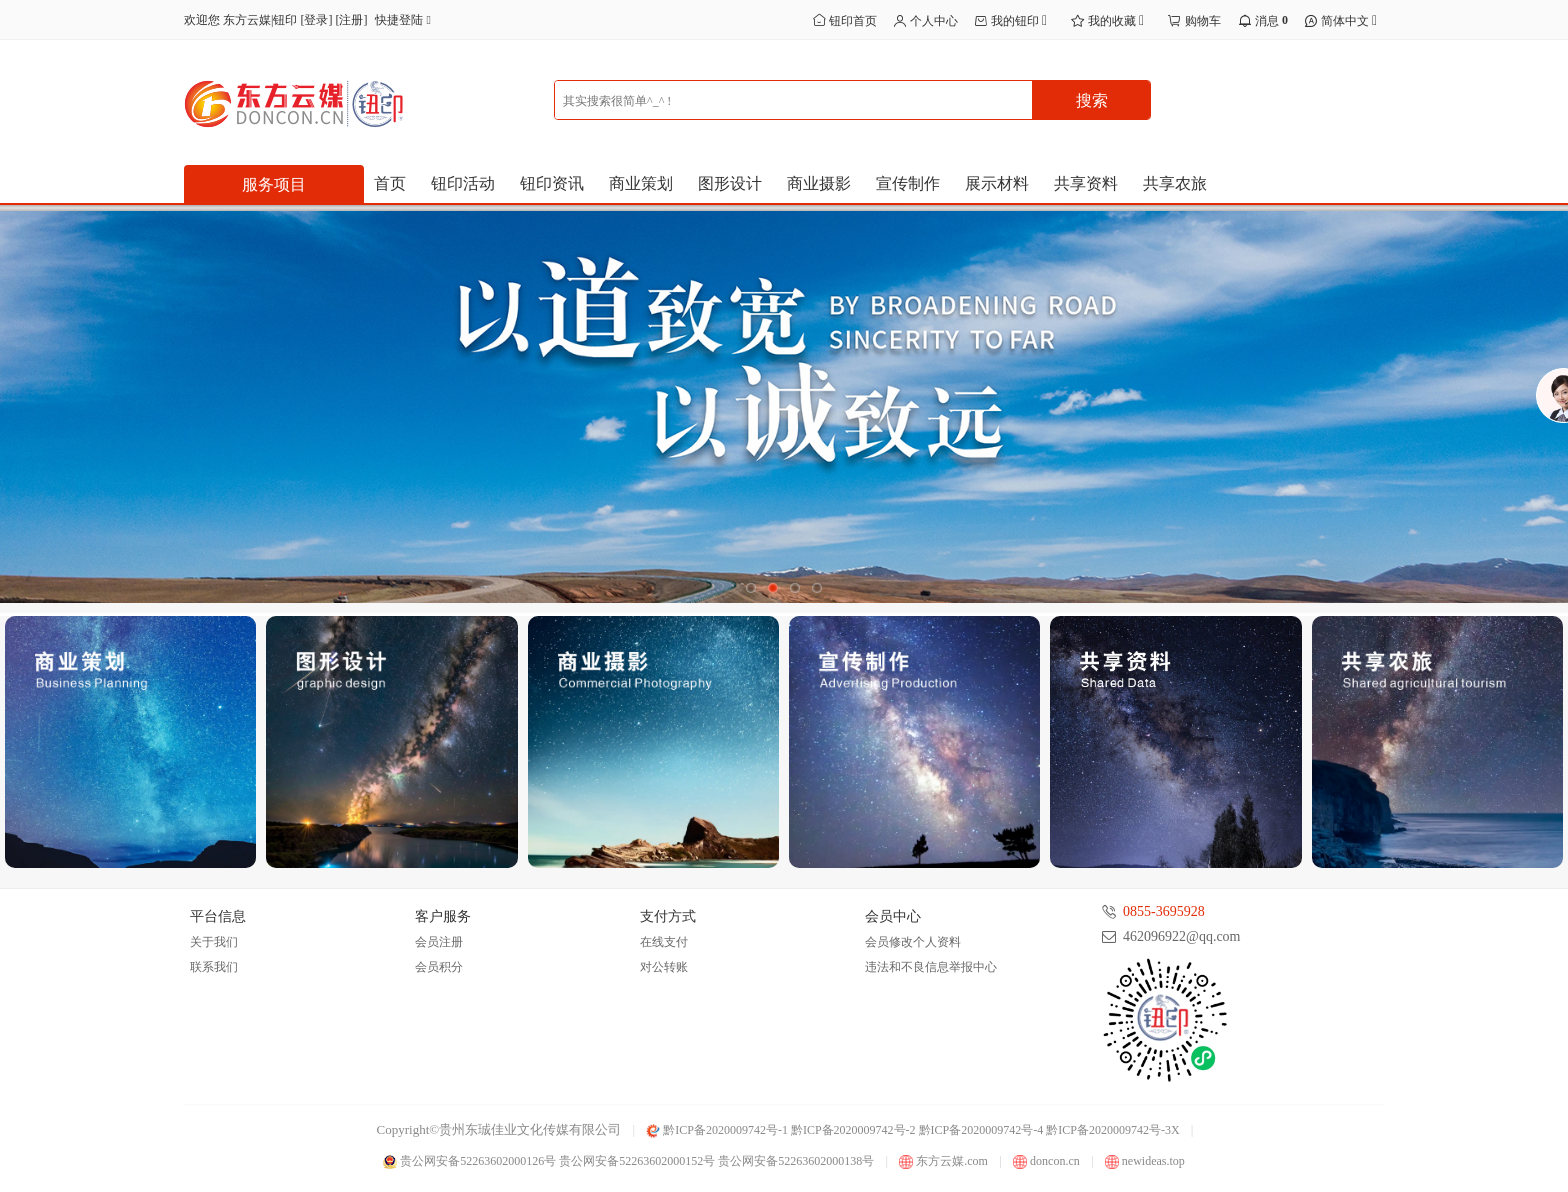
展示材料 (997, 183)
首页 (390, 183)
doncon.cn (1046, 1161)
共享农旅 (1175, 183)
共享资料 (1086, 183)
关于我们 (214, 942)
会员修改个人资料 (913, 942)
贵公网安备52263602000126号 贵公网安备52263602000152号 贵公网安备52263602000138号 (628, 1161)
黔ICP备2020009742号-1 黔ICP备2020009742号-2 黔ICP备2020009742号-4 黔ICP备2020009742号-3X (912, 1130)
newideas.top (1145, 1161)
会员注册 (439, 942)
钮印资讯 (552, 183)
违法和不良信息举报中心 (931, 967)
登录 (316, 20)
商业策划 (641, 183)
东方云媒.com (943, 1161)
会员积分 (439, 967)
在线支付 (664, 942)
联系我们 (214, 967)
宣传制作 (908, 183)
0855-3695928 (1164, 911)
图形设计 (730, 183)
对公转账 (664, 967)
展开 (1550, 418)
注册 (351, 20)
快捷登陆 (406, 20)
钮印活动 (463, 183)
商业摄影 (819, 183)
